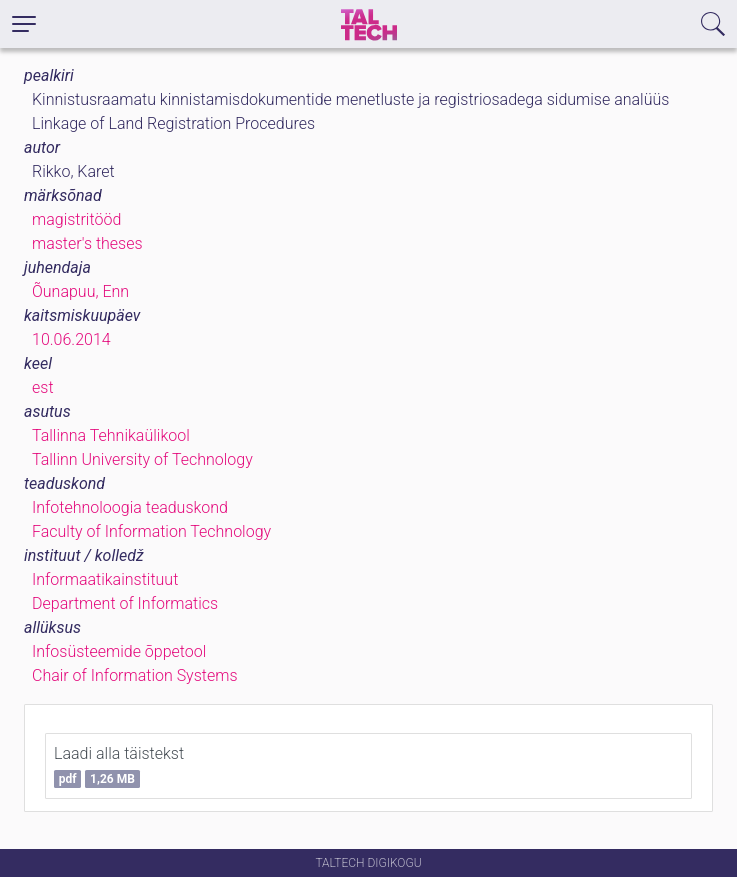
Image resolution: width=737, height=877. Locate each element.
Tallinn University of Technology (142, 459)
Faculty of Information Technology (151, 531)
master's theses (87, 243)
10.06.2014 (71, 339)
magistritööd (76, 219)
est (43, 387)
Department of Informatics (125, 603)
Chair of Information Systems (135, 675)
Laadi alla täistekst (119, 766)
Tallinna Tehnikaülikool (111, 435)
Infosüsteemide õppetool (119, 651)
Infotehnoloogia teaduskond (130, 507)
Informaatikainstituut (105, 579)
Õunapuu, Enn (80, 291)
